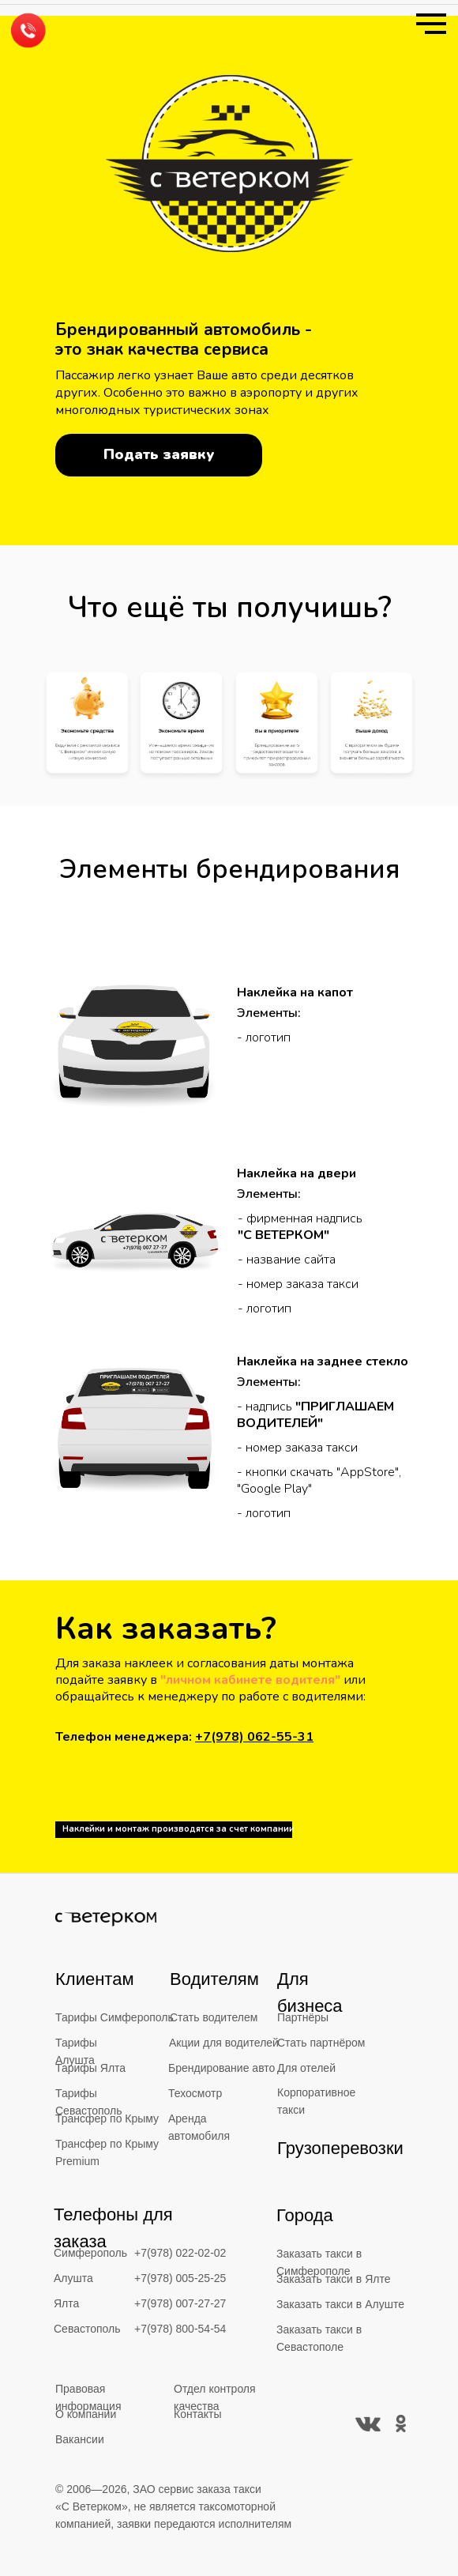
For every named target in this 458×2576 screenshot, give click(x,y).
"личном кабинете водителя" (250, 1680)
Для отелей (306, 2068)
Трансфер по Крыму (107, 2118)
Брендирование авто (221, 2068)
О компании (85, 2414)
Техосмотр (195, 2093)
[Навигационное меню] (431, 23)
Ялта (66, 2303)
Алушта (73, 2278)
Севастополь (87, 2328)
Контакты (197, 2414)
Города (304, 2215)
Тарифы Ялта (90, 2068)
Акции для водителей (224, 2042)
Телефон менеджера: (184, 1737)
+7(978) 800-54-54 (180, 2328)
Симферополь (90, 2252)
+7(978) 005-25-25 (180, 2278)
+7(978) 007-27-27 (180, 2303)
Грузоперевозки (340, 2148)
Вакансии (79, 2439)
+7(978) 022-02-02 (180, 2252)
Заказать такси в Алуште (340, 2304)
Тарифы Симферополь (114, 2017)
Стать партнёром (321, 2042)
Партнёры (302, 2017)
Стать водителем (213, 2017)
